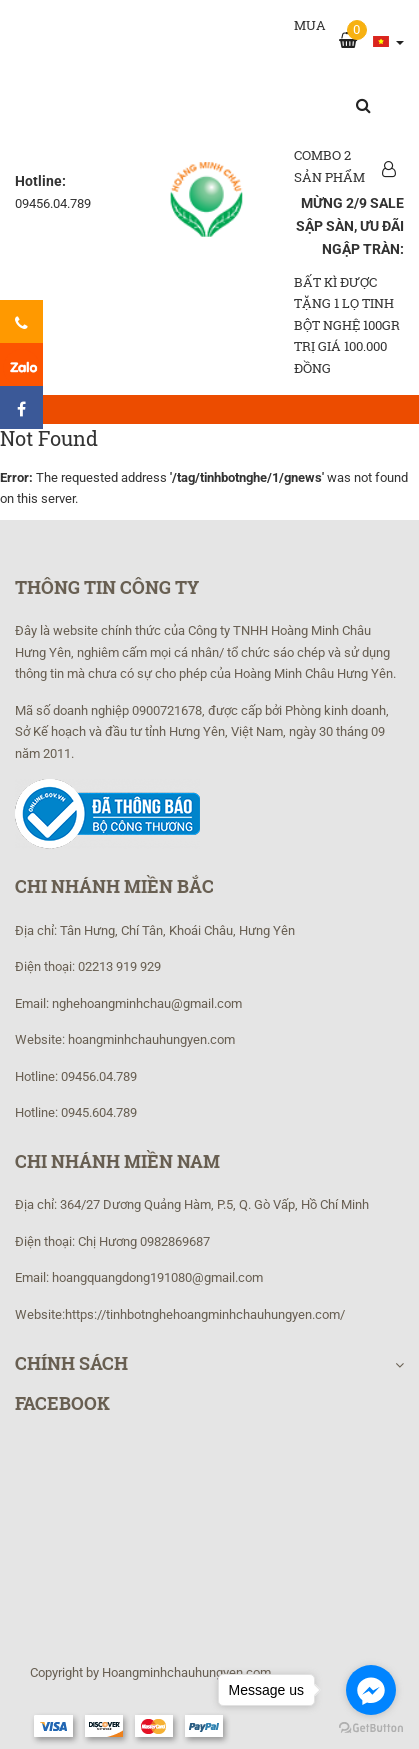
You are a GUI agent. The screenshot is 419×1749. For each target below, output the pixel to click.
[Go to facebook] (371, 1690)
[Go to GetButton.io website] (371, 1728)
